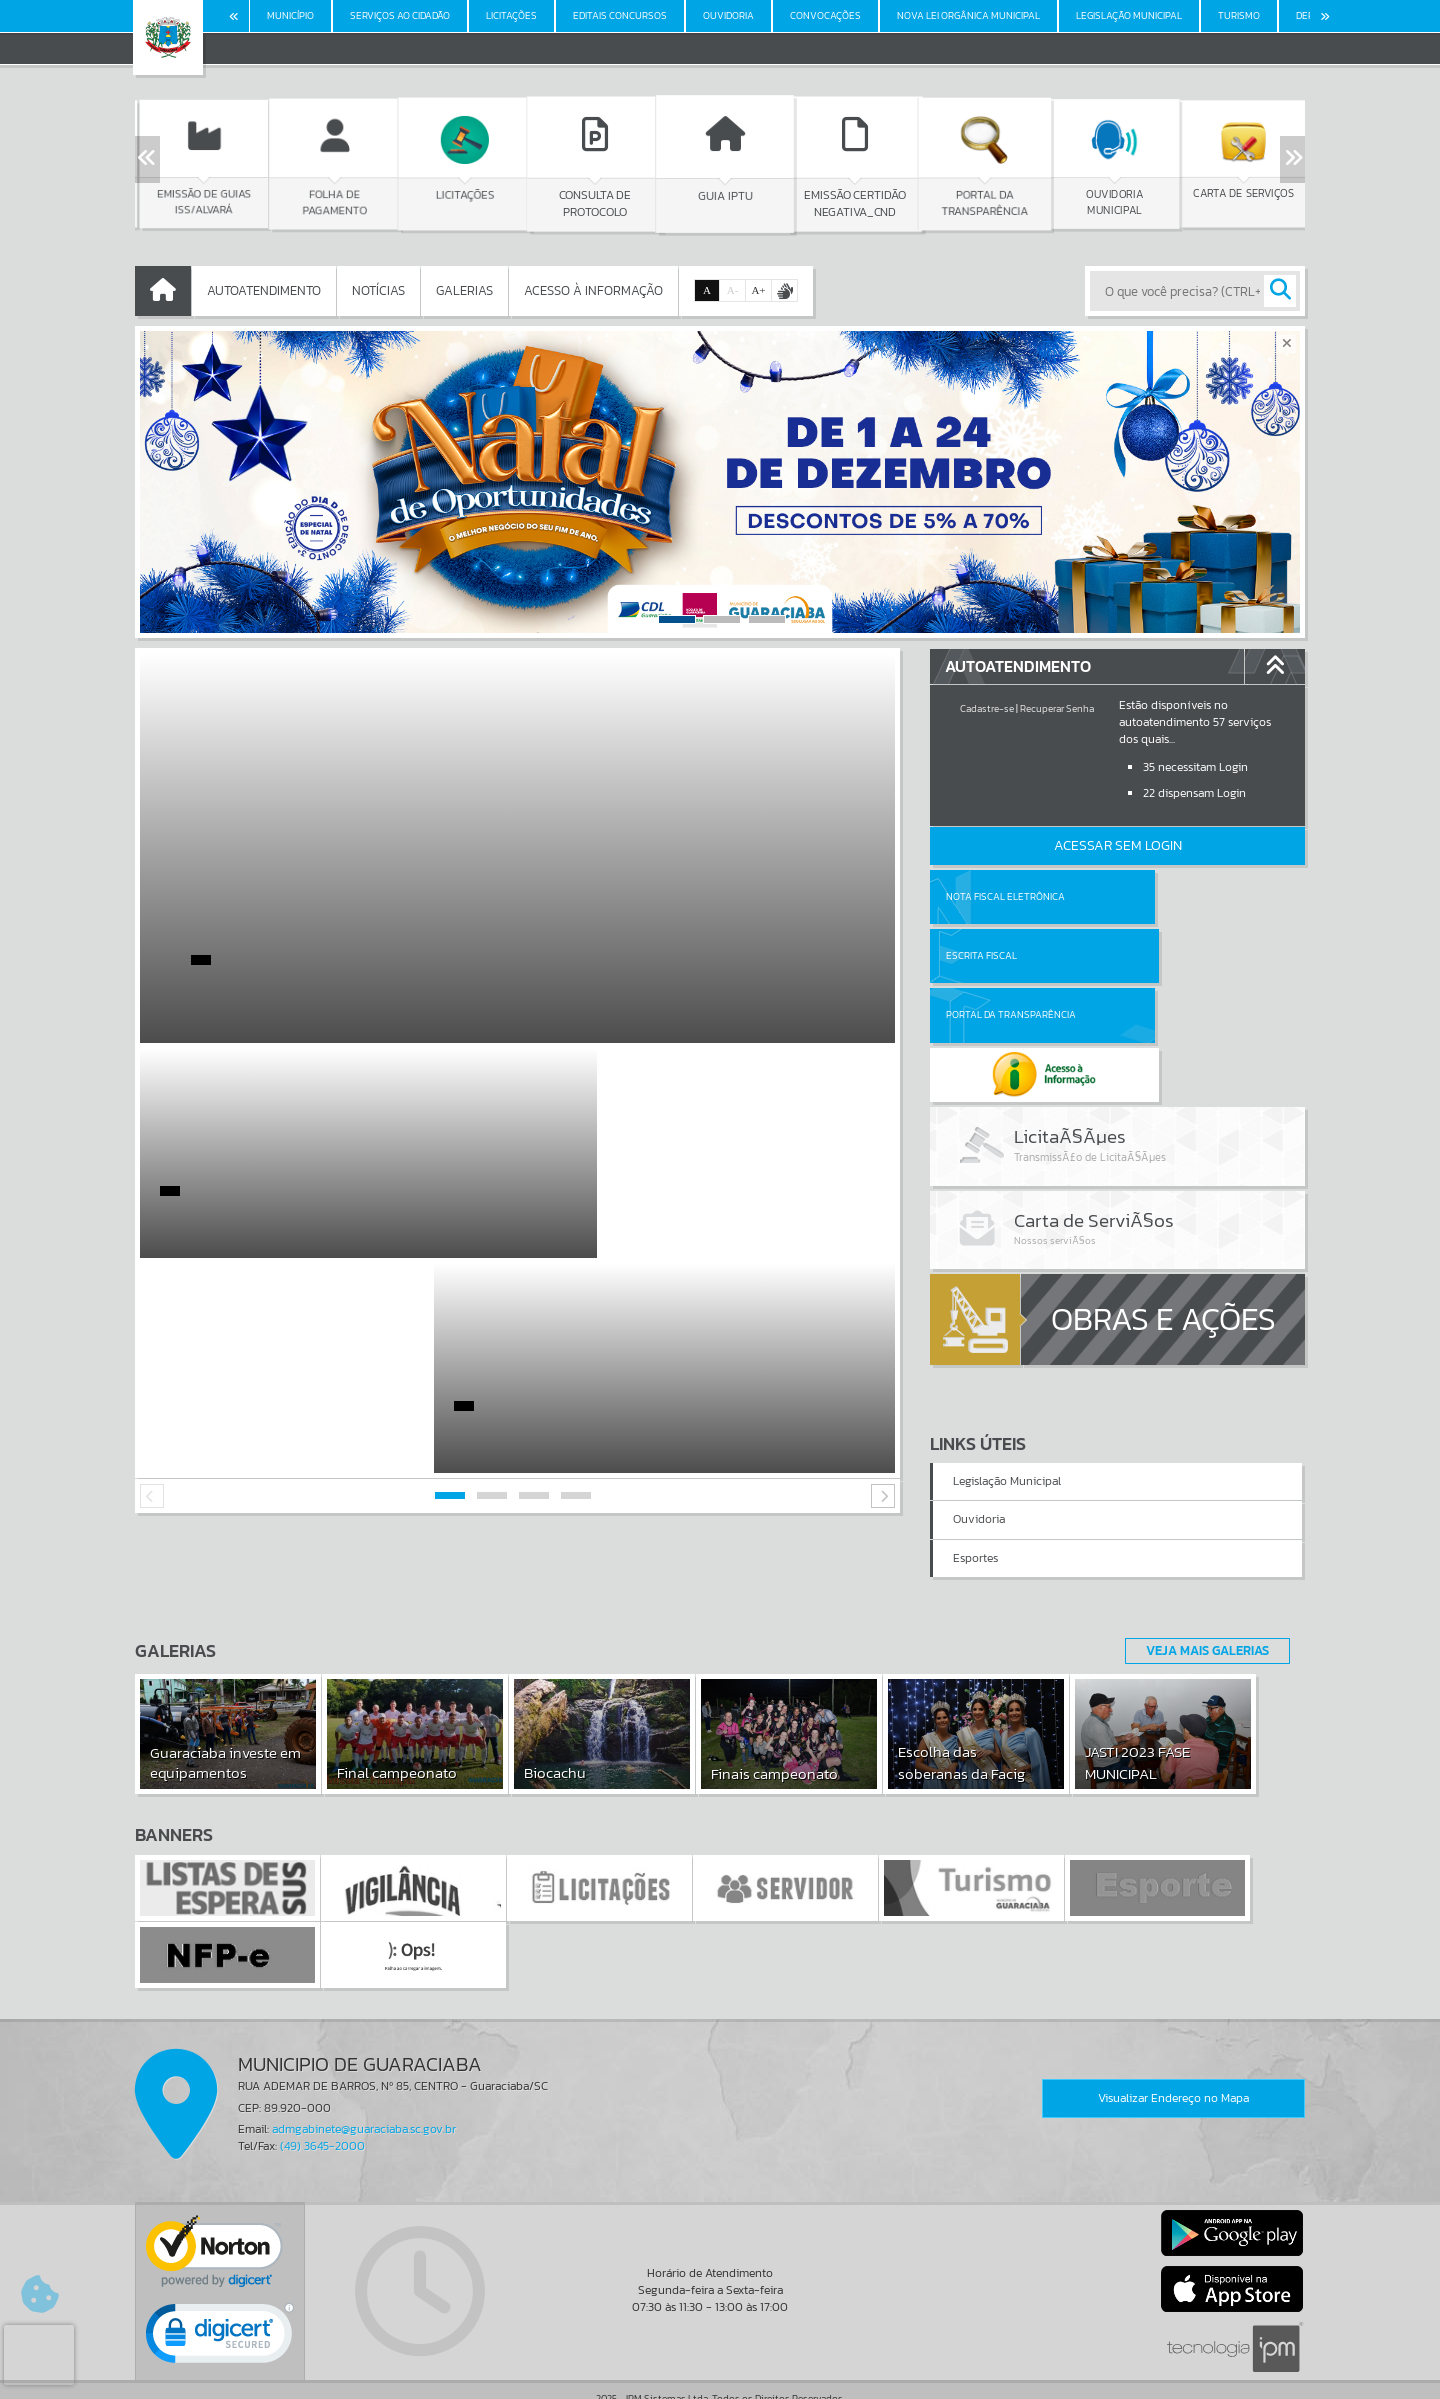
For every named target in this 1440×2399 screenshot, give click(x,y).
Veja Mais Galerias (1201, 1583)
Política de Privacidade (720, 2379)
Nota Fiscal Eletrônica (1005, 896)
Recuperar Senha (1057, 708)
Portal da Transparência (1011, 955)
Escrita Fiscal (1169, 896)
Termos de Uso (720, 2364)
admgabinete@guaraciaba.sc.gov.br (364, 2062)
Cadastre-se (987, 708)
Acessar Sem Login (1118, 845)
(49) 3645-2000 (322, 2079)
